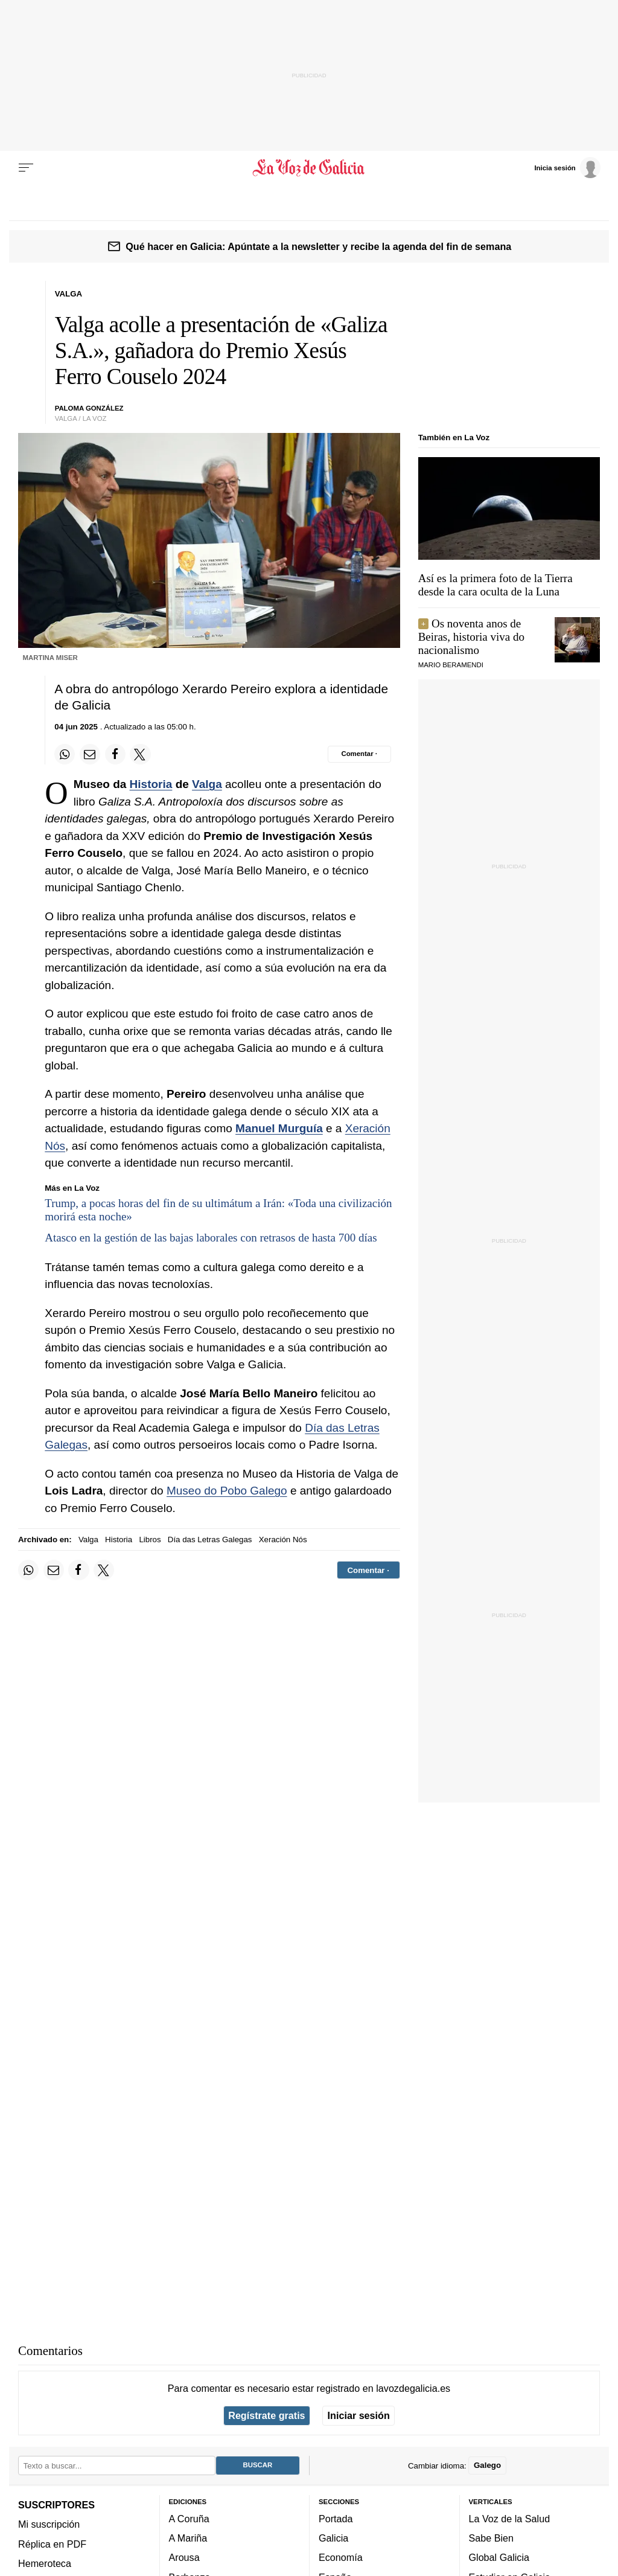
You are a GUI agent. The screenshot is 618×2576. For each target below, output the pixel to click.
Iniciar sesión (359, 2415)
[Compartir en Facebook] (115, 754)
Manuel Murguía (279, 1128)
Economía (341, 2557)
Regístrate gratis (266, 2415)
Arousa (184, 2557)
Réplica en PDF (52, 2544)
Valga (207, 784)
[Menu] (26, 168)
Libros (150, 1539)
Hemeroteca (44, 2563)
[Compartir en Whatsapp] (64, 754)
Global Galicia (499, 2557)
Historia (151, 784)
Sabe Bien (491, 2538)
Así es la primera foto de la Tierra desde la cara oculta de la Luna (495, 585)
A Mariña (188, 2538)
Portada (336, 2518)
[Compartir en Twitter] (140, 754)
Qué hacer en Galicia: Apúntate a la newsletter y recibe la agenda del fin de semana (318, 246)
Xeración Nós (283, 1539)
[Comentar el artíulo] (359, 754)
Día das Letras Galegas (210, 1539)
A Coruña (189, 2518)
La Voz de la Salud (509, 2518)
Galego (487, 2465)
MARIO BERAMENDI (450, 664)
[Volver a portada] (309, 168)
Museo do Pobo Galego (227, 1490)
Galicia (333, 2538)
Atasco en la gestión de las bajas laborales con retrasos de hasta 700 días (211, 1237)
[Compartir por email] (90, 754)
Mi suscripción (49, 2524)
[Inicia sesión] (567, 167)
